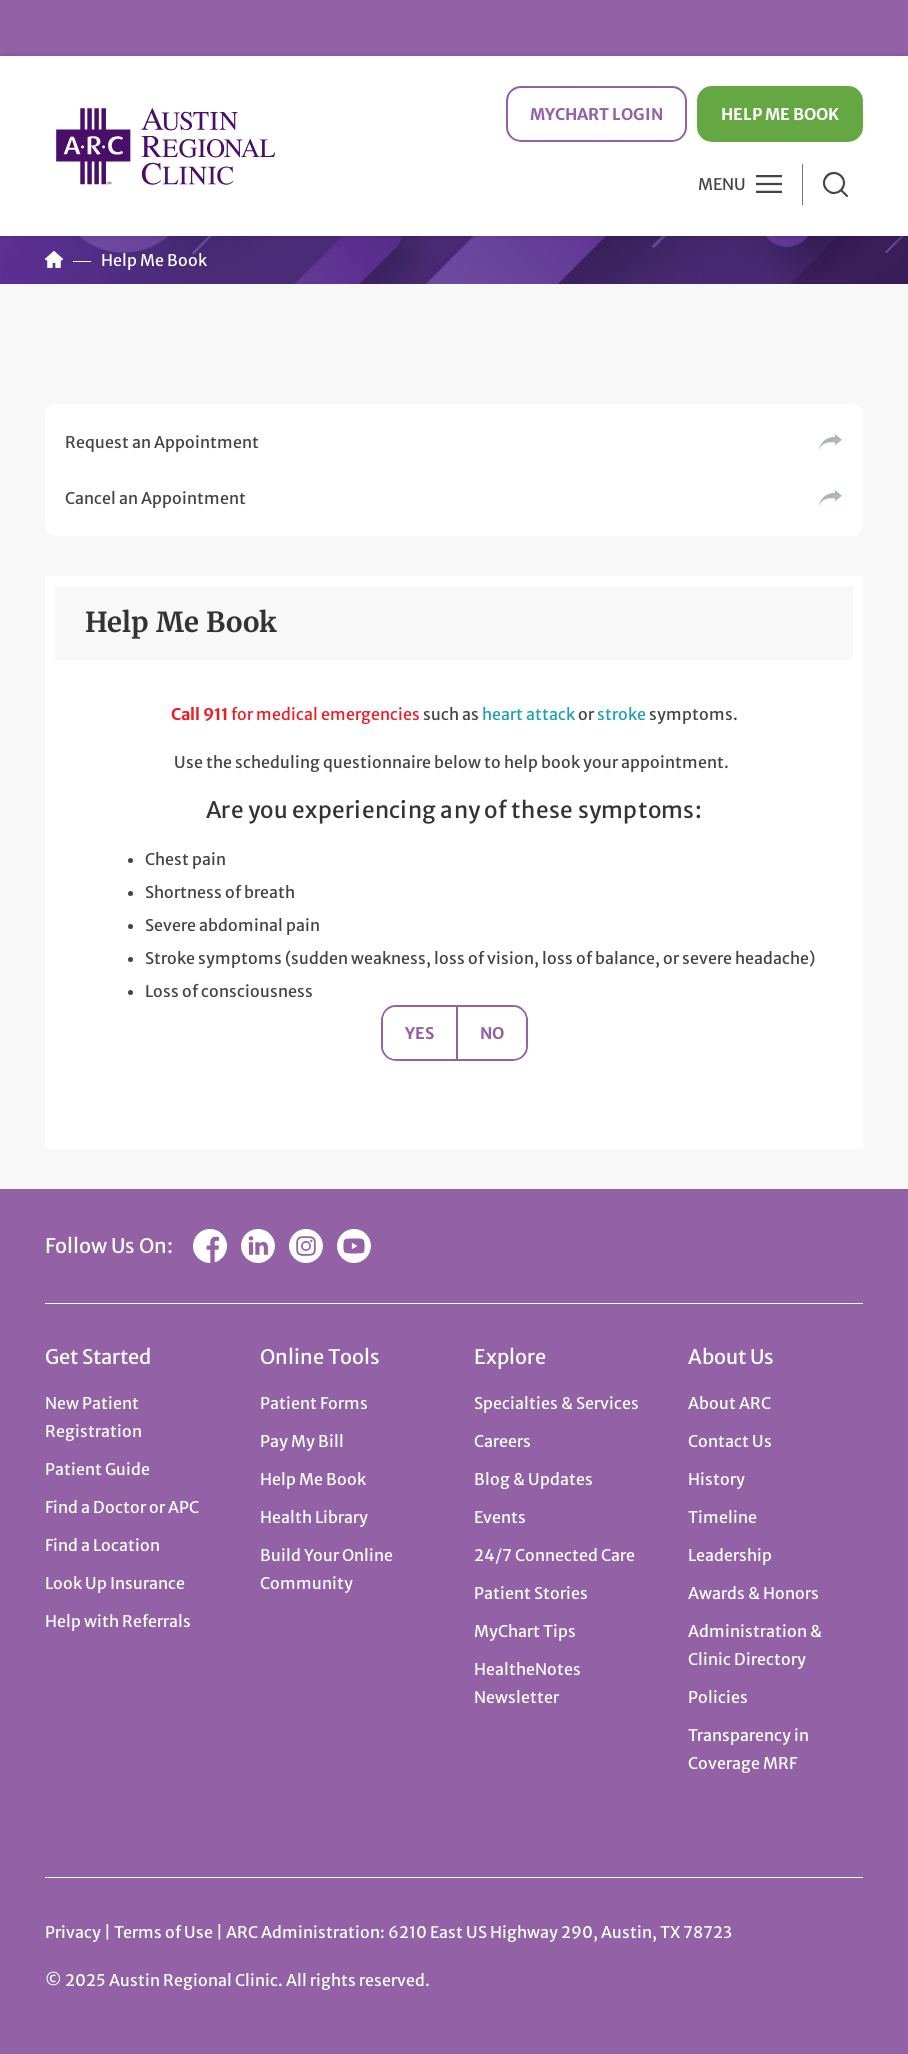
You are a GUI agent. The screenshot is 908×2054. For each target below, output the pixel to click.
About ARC (729, 1403)
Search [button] (835, 184)
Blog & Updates (533, 1479)
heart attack (528, 714)
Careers (502, 1441)
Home (54, 260)
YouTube (354, 1246)
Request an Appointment (162, 442)
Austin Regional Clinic (165, 145)
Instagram (306, 1246)
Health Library (314, 1517)
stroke (621, 714)
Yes (419, 1033)
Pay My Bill (302, 1441)
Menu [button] (722, 184)
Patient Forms (314, 1403)
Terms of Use (165, 1932)
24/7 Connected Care (554, 1555)
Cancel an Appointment (155, 498)
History (716, 1479)
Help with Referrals (118, 1621)
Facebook (210, 1246)
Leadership (730, 1555)
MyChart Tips (525, 1631)
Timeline (722, 1517)
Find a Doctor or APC (122, 1507)
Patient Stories (531, 1593)
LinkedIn (258, 1246)
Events (500, 1517)
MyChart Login (596, 114)
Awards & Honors (753, 1593)
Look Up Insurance (115, 1583)
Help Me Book (780, 114)
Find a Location (102, 1545)
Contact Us (730, 1441)
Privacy (73, 1932)
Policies (718, 1697)
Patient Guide (97, 1469)
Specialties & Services (556, 1403)
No (492, 1033)
